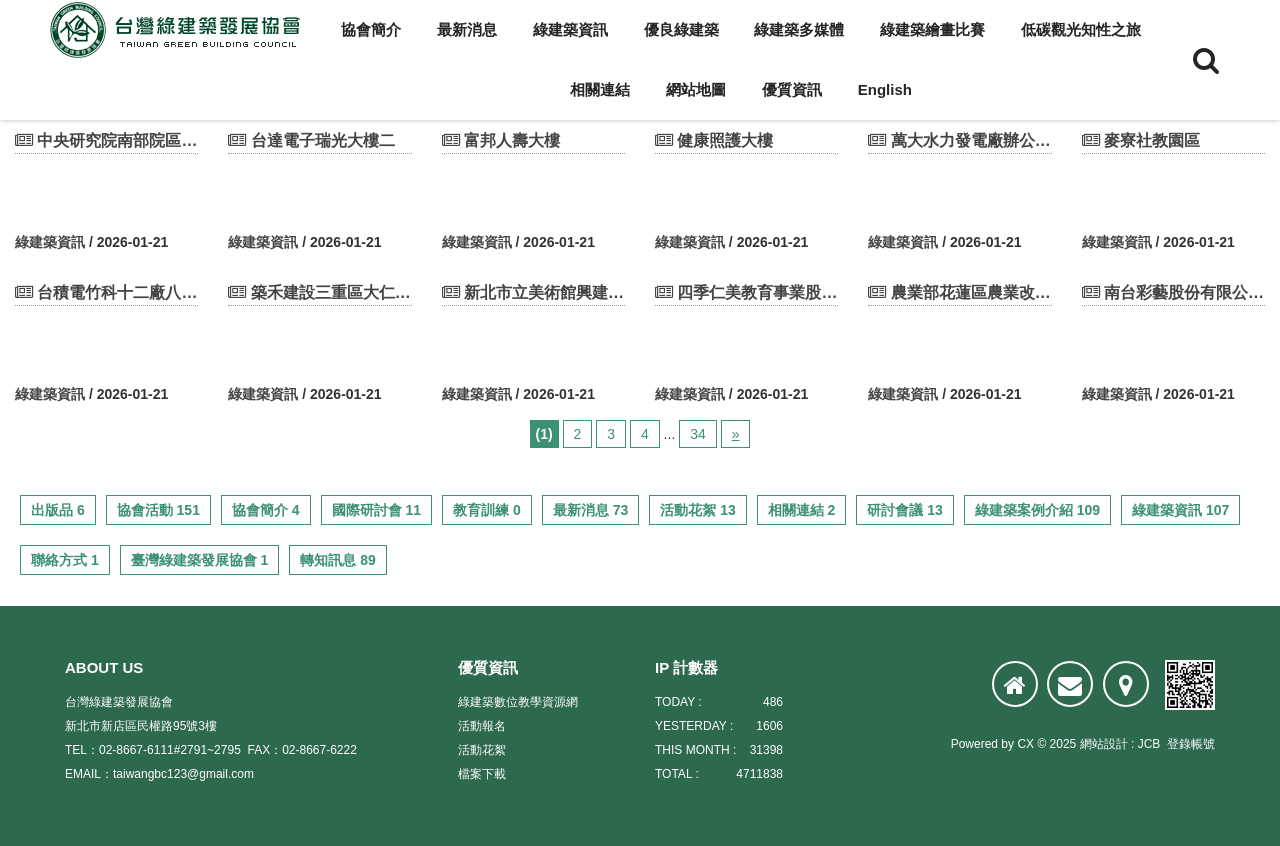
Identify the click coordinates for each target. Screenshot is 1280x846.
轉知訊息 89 (337, 560)
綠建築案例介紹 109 (1037, 510)
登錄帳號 (1191, 744)
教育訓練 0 (487, 510)
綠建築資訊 (570, 29)
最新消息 (467, 29)
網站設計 (1104, 744)
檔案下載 (482, 774)
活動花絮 (482, 750)
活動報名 (482, 726)
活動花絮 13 (697, 510)
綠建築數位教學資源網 (518, 702)
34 (698, 434)
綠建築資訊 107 (1180, 510)
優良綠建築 (681, 29)
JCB (1149, 744)
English (885, 89)
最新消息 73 (590, 510)
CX (1025, 744)
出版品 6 (58, 510)
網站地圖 (696, 89)
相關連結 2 (802, 510)
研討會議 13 (904, 510)
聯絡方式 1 (65, 560)
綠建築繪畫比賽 (932, 29)
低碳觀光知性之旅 (1081, 29)
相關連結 (600, 89)
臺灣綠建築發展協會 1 (200, 560)
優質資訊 (792, 89)
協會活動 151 (158, 510)
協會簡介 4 (266, 510)
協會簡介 (371, 29)
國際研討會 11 (376, 510)
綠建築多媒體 (799, 29)
